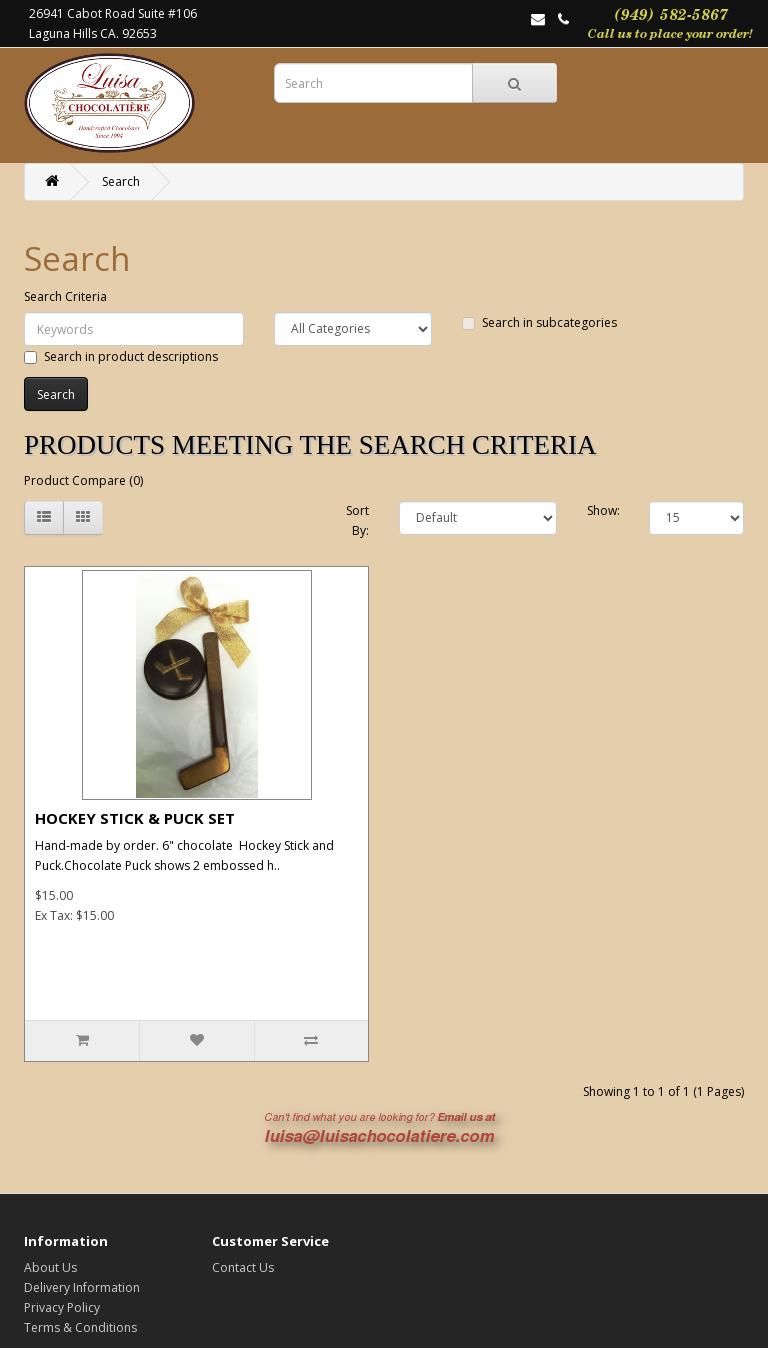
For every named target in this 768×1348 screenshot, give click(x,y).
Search (121, 181)
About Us (50, 1267)
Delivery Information (82, 1287)
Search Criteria (65, 296)
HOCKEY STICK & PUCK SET (135, 818)
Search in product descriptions (121, 356)
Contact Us (243, 1267)
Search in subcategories (539, 322)
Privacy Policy (62, 1307)
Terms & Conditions (80, 1327)
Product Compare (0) (83, 480)
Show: (603, 510)
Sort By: (357, 520)
